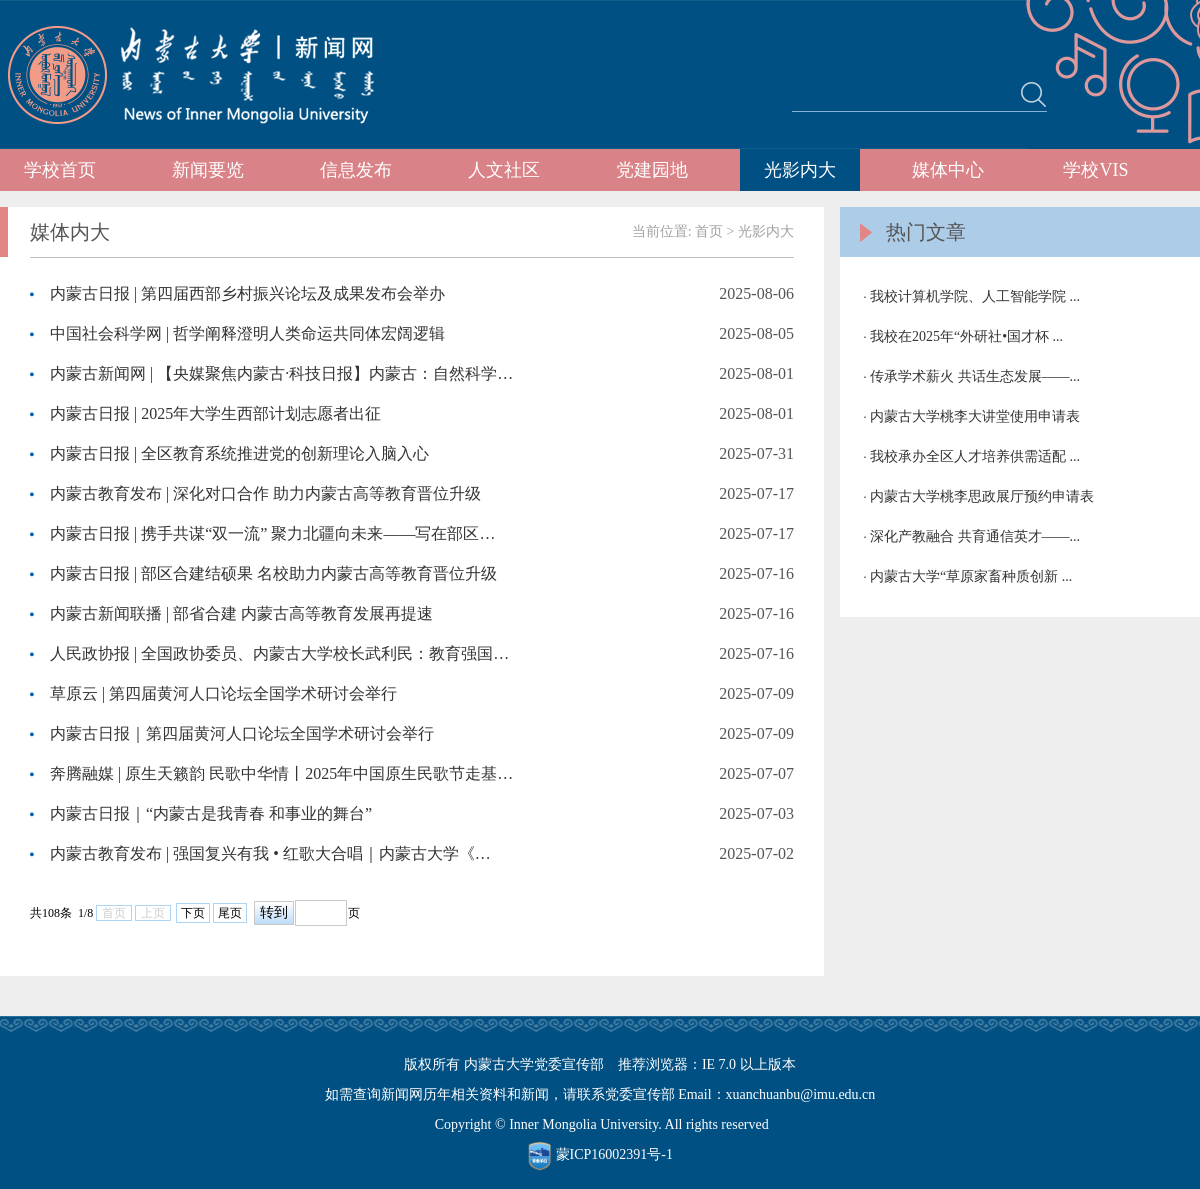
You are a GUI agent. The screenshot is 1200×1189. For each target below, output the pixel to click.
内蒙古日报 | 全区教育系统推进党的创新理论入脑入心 (239, 453)
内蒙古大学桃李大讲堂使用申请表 (975, 416)
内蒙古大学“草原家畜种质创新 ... (971, 576)
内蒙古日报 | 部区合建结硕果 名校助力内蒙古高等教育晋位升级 (273, 573)
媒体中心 (948, 170)
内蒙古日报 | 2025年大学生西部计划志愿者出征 (215, 413)
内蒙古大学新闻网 (209, 75)
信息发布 (356, 170)
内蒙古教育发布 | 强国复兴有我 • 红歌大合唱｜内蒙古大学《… (270, 853)
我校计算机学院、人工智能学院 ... (975, 296)
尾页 (230, 913)
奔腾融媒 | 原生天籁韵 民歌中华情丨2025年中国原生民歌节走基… (281, 773)
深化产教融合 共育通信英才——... (975, 536)
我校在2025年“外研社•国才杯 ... (966, 336)
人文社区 (504, 170)
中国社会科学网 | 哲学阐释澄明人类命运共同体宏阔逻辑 (247, 333)
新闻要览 (208, 170)
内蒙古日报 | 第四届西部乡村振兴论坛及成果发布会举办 (247, 293)
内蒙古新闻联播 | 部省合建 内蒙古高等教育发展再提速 (241, 613)
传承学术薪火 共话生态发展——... (975, 376)
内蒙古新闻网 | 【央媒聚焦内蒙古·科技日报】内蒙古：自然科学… (281, 373)
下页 (193, 913)
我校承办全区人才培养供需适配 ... (975, 456)
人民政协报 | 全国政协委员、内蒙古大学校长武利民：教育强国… (279, 653)
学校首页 (60, 170)
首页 (709, 231)
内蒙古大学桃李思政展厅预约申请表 (982, 496)
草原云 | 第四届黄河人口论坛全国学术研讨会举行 (223, 693)
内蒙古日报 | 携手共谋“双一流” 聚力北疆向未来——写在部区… (272, 533)
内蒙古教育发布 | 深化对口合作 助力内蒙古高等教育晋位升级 (265, 493)
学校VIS (1095, 170)
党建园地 (652, 170)
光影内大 (800, 170)
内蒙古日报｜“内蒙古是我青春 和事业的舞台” (211, 813)
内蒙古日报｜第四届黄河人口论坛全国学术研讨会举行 (242, 733)
